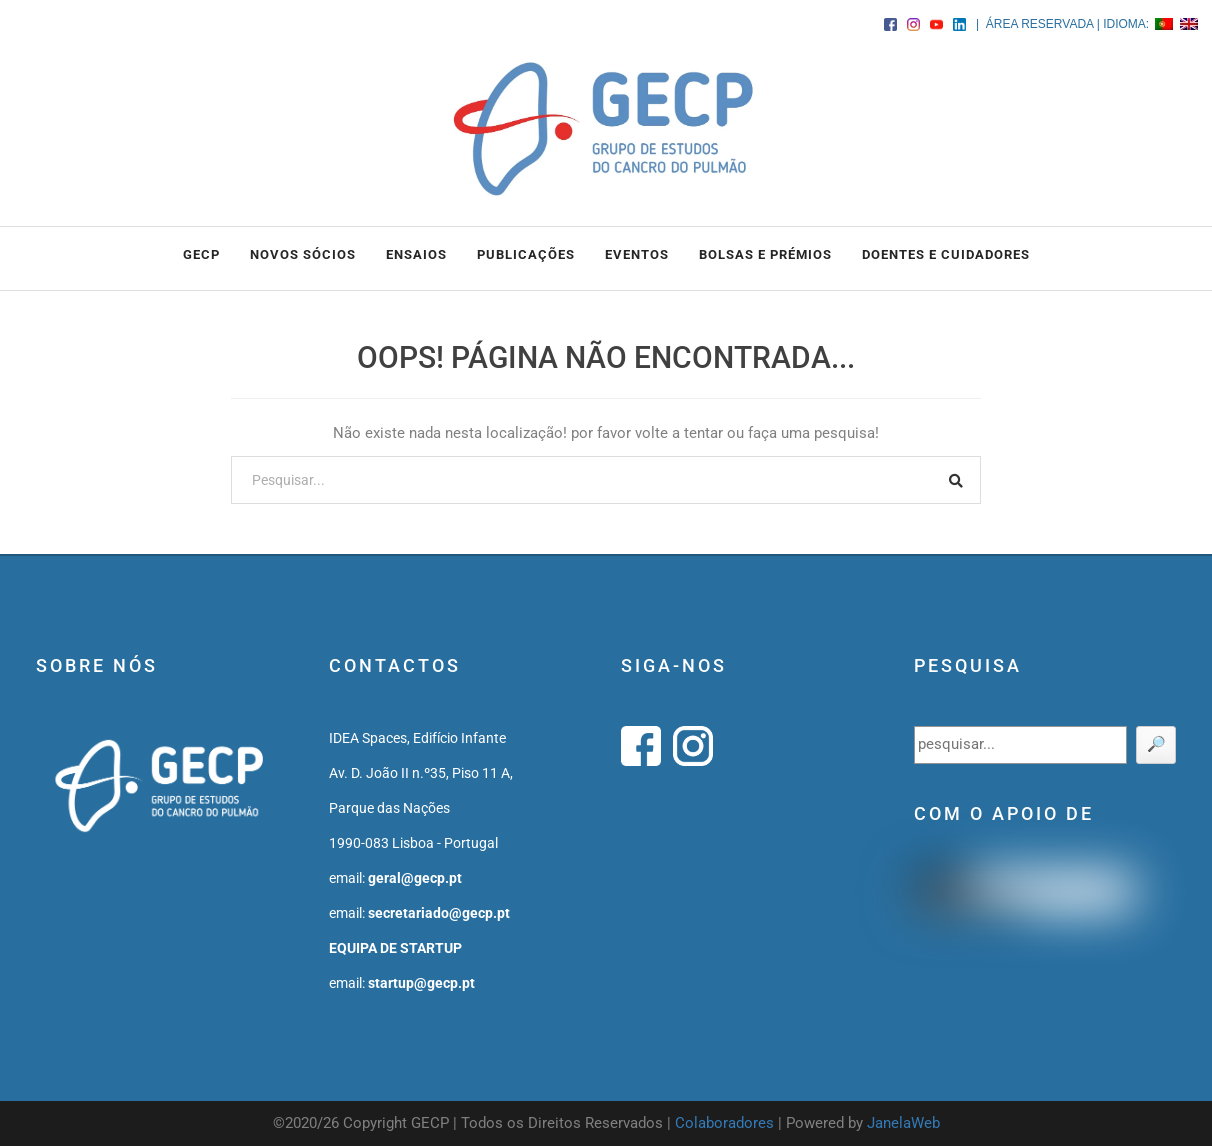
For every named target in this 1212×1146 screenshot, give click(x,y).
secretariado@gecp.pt (439, 913)
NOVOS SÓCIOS (303, 254)
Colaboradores (724, 1123)
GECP (201, 254)
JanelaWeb (903, 1123)
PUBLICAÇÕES (526, 254)
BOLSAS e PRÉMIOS (765, 254)
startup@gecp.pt (421, 983)
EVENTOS (637, 254)
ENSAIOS (416, 254)
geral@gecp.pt (415, 878)
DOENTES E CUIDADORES (946, 254)
